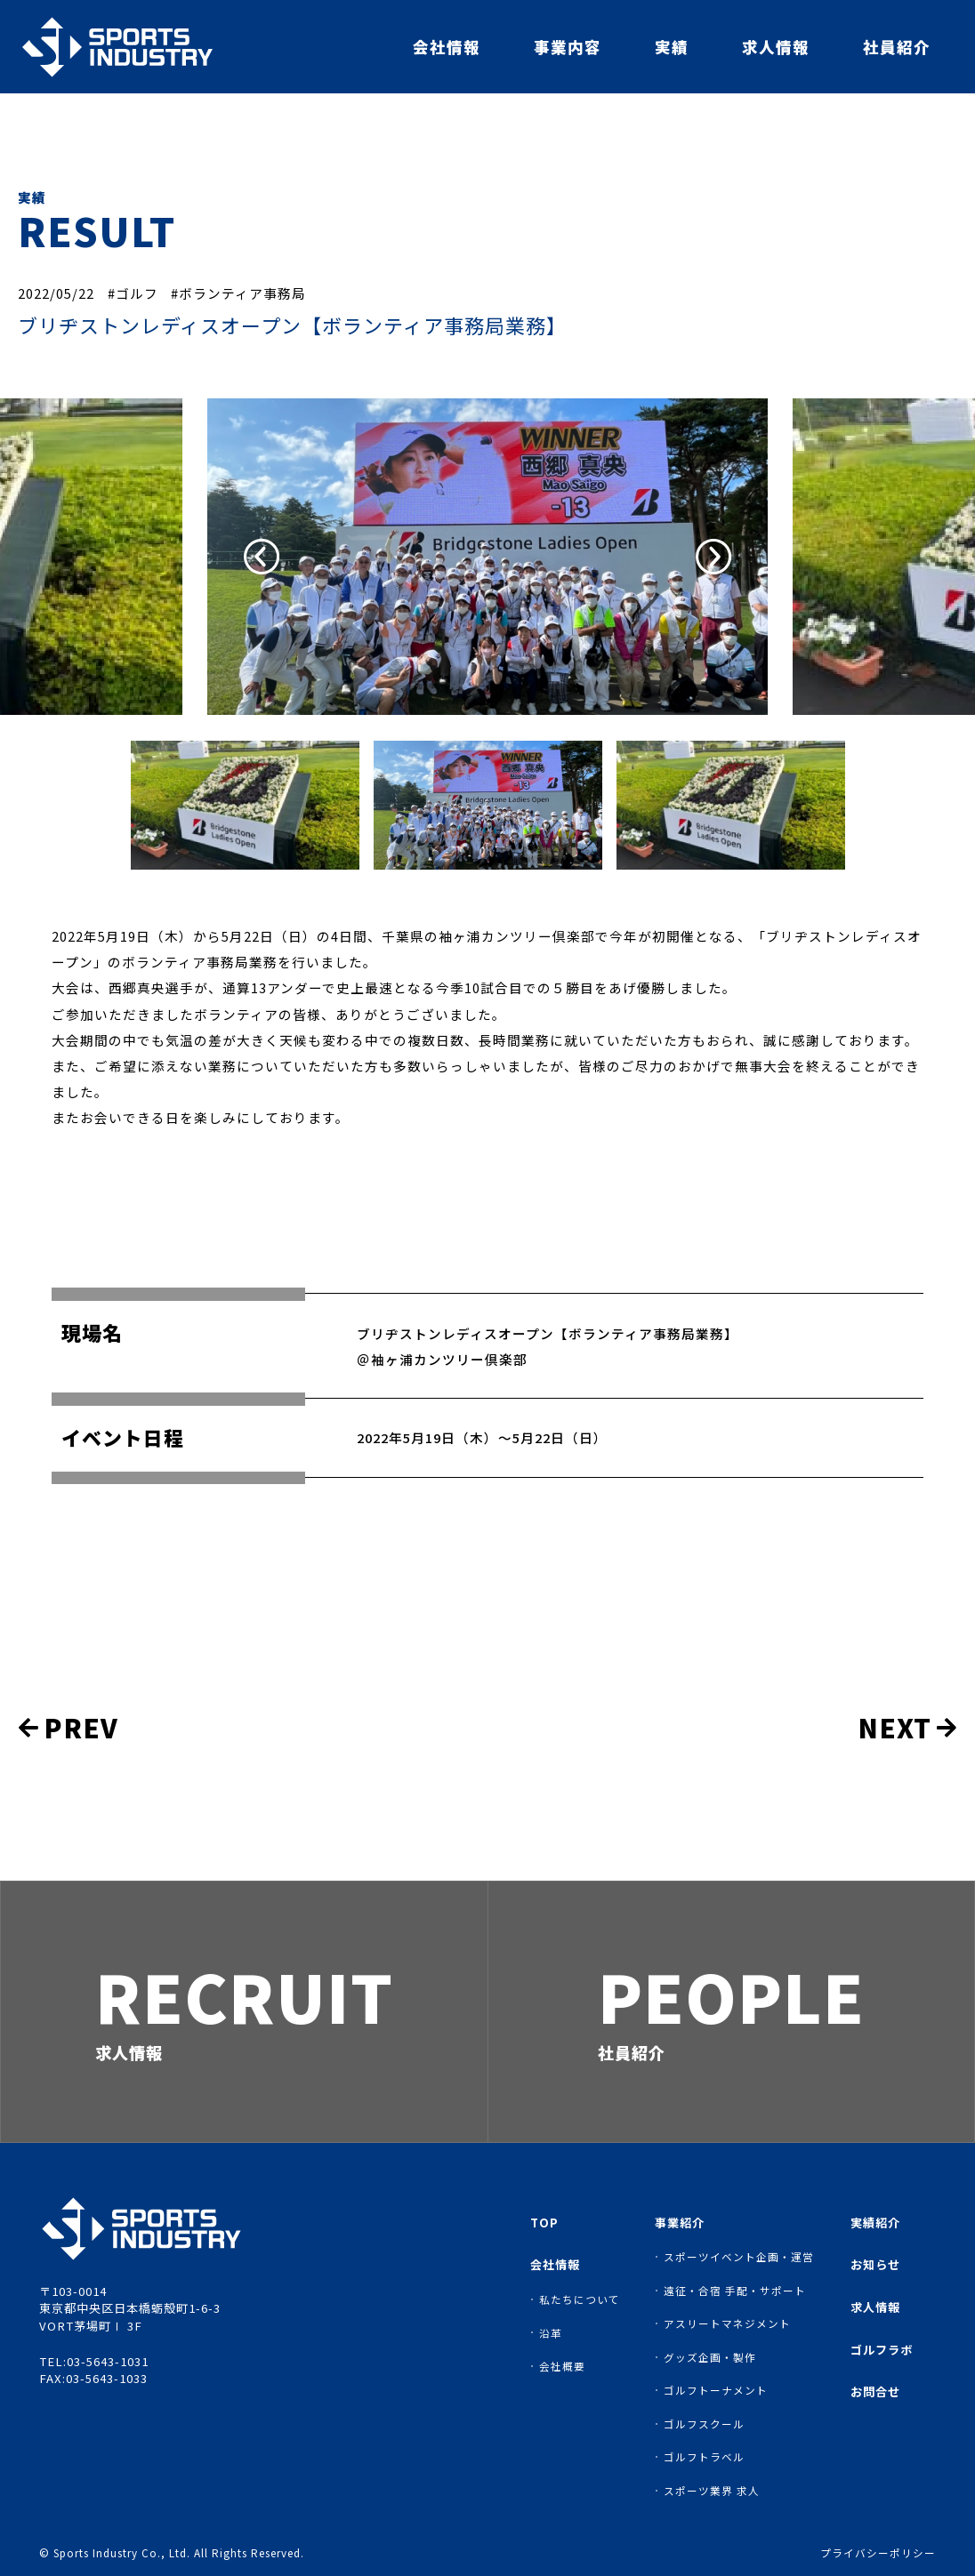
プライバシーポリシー (878, 2553)
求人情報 (776, 47)
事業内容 (567, 47)
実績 (672, 47)
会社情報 (446, 47)
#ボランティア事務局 (238, 293)
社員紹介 (897, 47)
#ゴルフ (133, 293)
